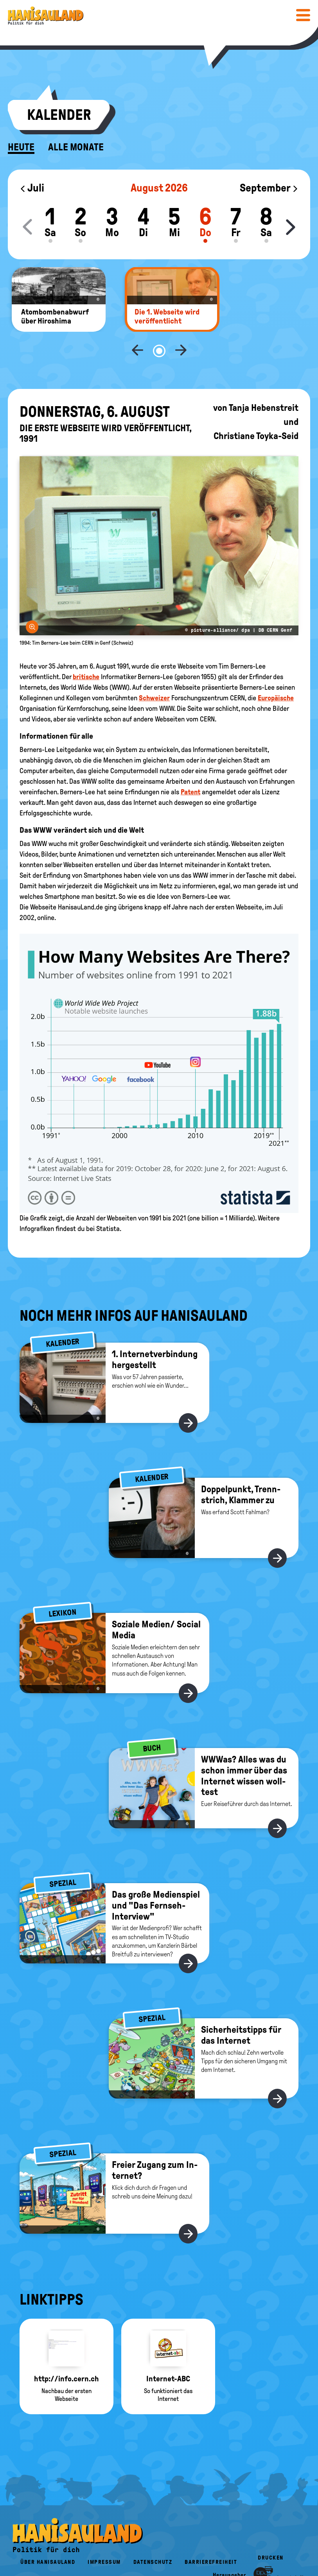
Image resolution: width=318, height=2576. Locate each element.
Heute (21, 147)
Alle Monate (76, 147)
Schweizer (154, 672)
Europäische (276, 672)
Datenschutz (152, 2536)
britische (86, 651)
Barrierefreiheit (211, 2536)
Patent (190, 766)
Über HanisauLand (47, 2536)
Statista (108, 1203)
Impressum (104, 2536)
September (269, 188)
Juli (32, 188)
